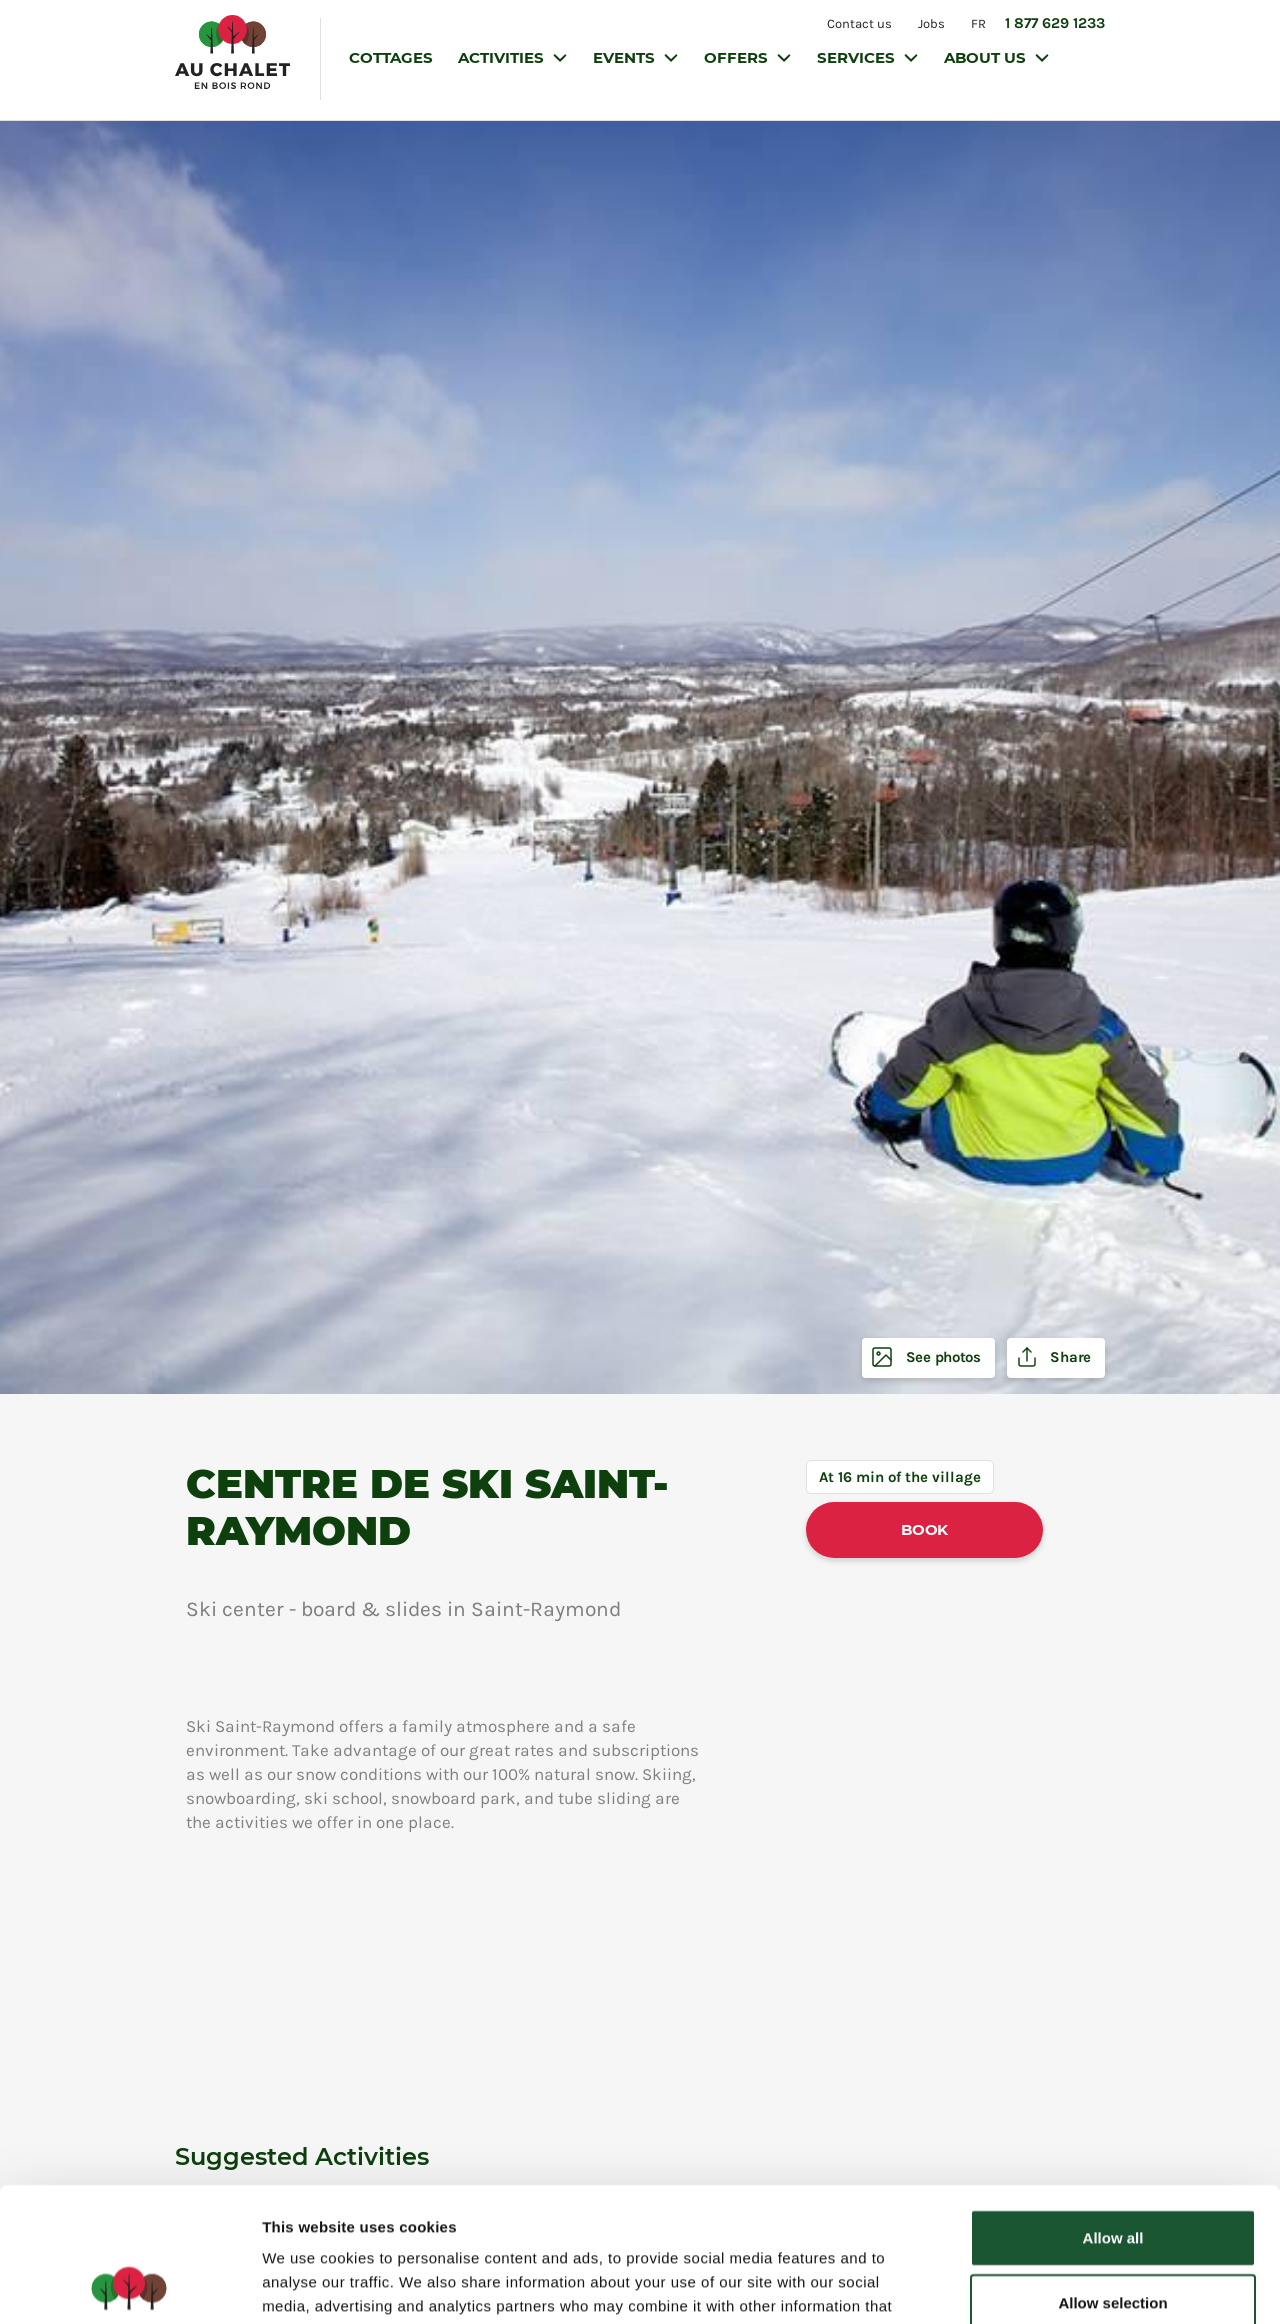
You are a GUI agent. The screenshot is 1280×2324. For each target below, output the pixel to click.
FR (978, 23)
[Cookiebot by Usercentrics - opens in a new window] (129, 2285)
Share (1069, 1358)
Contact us (859, 23)
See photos (941, 1358)
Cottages (391, 57)
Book (924, 1529)
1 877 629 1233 (1055, 23)
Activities (503, 57)
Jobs (931, 23)
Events (626, 57)
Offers (738, 57)
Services (858, 57)
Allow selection (1112, 2177)
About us (987, 57)
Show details (1049, 2284)
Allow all (1113, 2111)
